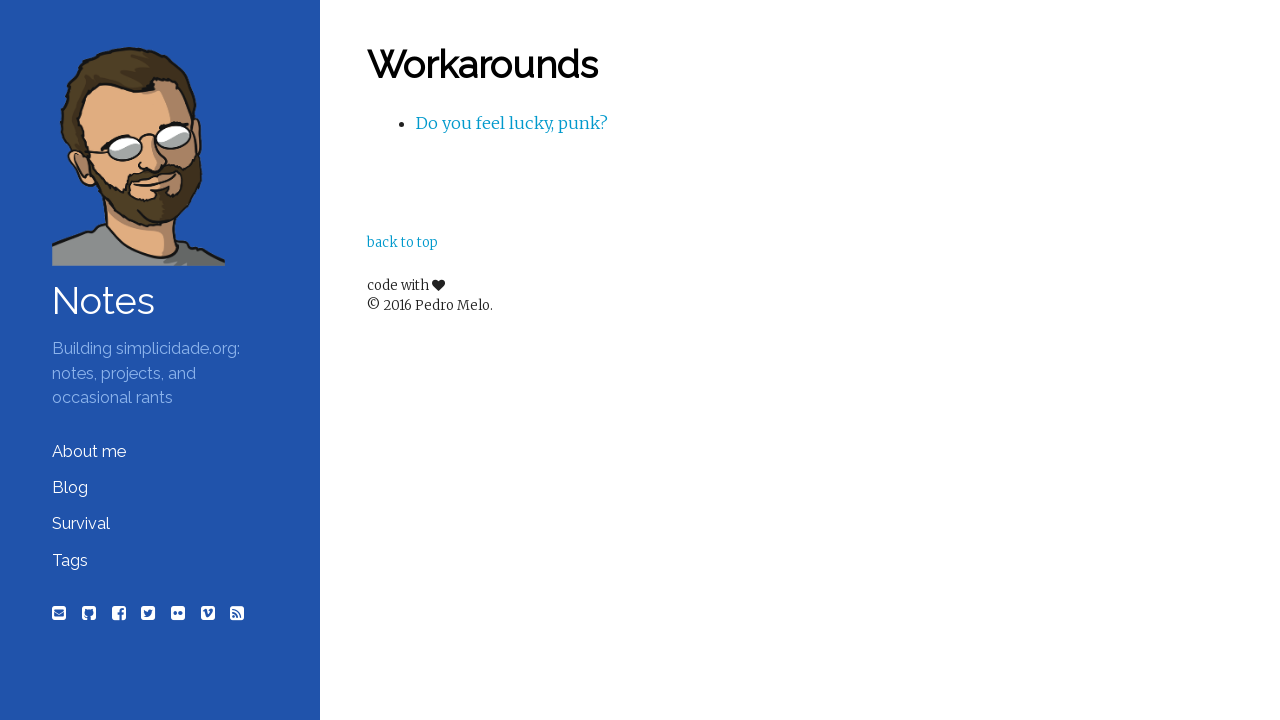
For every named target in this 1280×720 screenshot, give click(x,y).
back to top (402, 242)
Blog (70, 487)
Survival (81, 523)
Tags (70, 560)
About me (89, 451)
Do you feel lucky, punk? (512, 123)
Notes (103, 301)
